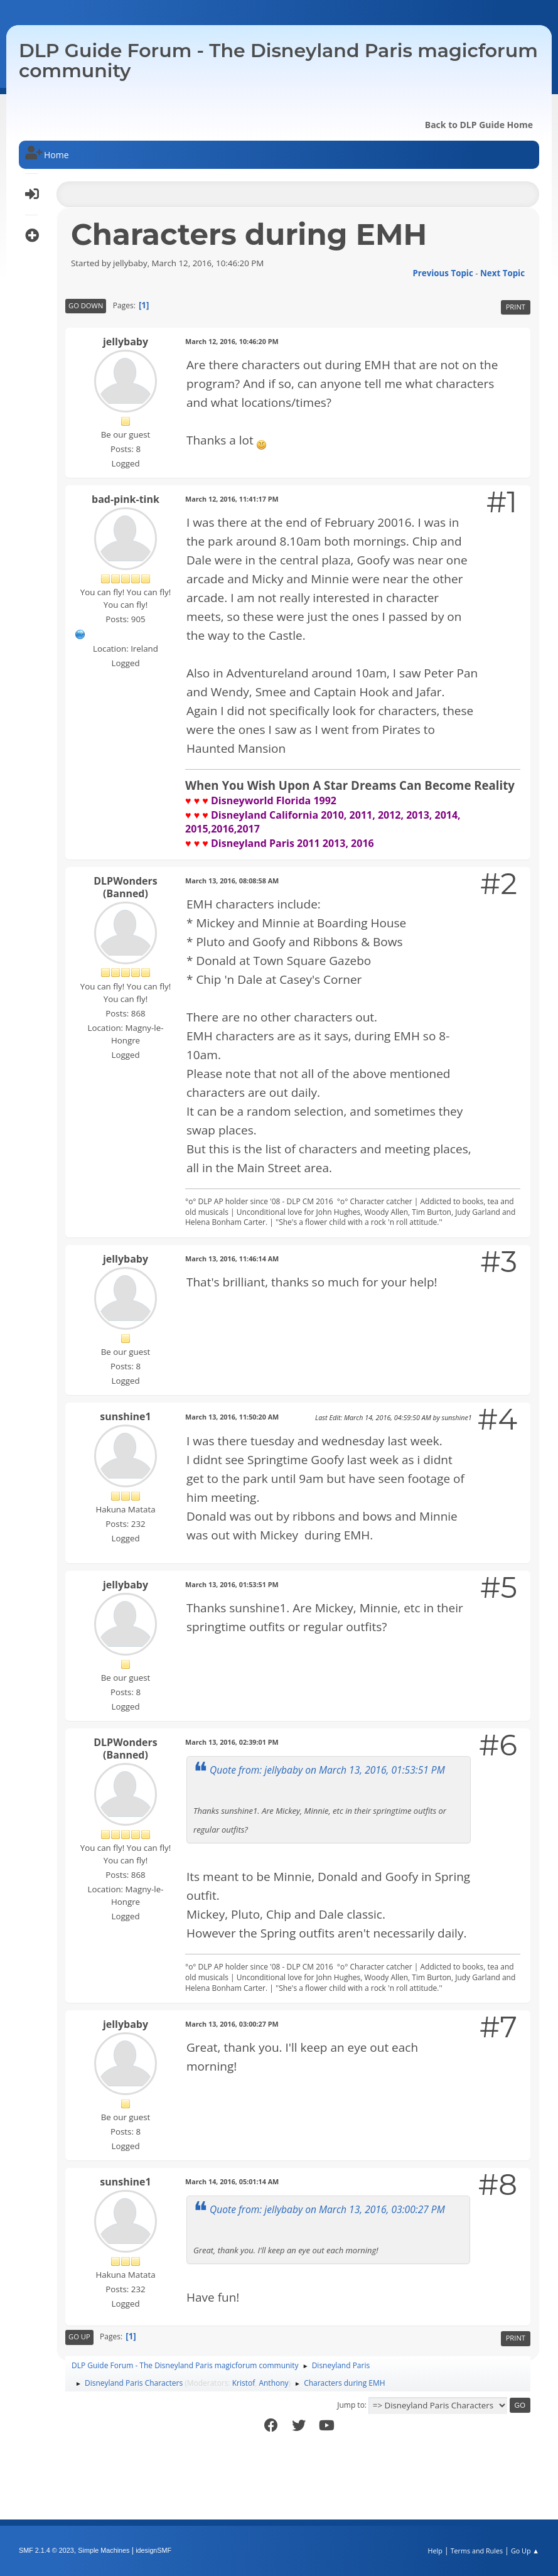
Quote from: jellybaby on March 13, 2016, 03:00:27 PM (327, 2209)
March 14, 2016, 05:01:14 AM (232, 2181)
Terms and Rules (477, 2550)
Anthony (273, 2383)
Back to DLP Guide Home (479, 125)
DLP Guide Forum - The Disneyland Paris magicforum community (278, 60)
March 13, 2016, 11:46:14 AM (232, 1258)
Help (434, 2550)
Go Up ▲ (525, 2550)
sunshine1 (125, 1416)
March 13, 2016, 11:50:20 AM (232, 1416)
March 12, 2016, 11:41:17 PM (232, 499)
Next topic (502, 273)
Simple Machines (103, 2550)
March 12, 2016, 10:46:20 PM (232, 341)
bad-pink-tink (125, 499)
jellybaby (125, 341)
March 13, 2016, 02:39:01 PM (232, 1742)
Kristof (243, 2383)
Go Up (79, 2336)
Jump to (351, 2405)
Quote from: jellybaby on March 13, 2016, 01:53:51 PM (327, 1770)
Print (515, 306)
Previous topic (442, 273)
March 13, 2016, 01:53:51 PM (232, 1584)
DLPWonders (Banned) (126, 887)
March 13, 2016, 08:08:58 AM (232, 880)
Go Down (85, 305)
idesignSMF (153, 2550)
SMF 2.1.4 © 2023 (46, 2550)
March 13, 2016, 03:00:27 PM (232, 2024)
